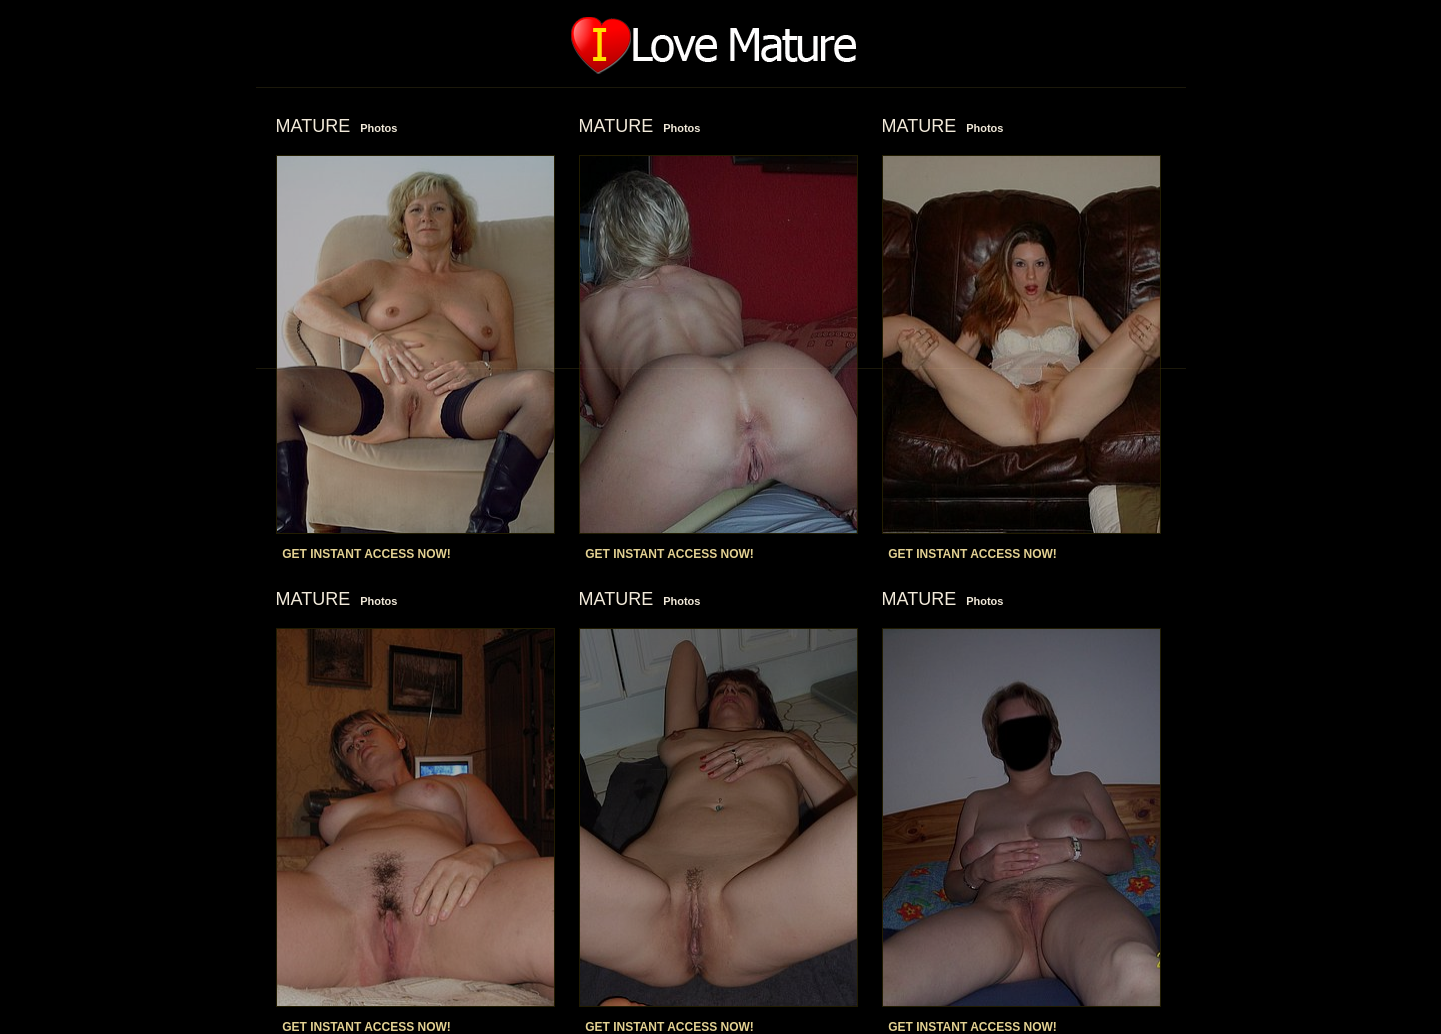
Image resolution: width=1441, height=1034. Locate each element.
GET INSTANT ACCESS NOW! (366, 554)
